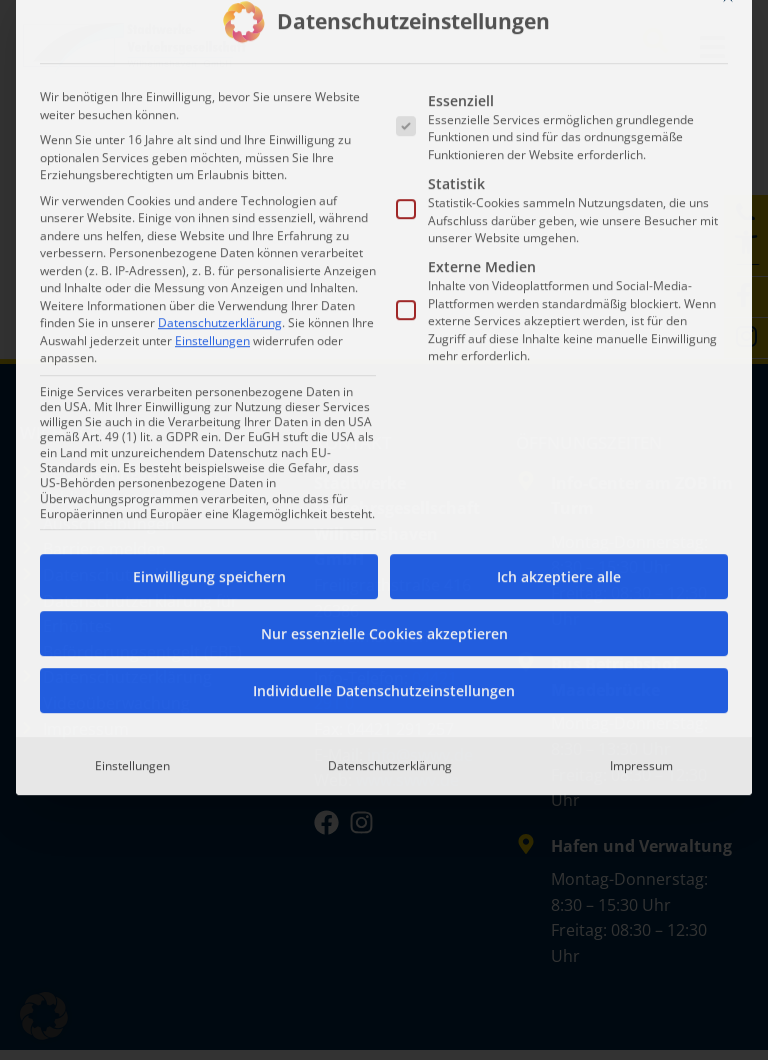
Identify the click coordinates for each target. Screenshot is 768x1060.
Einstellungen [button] (212, 58)
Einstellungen (132, 483)
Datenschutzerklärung (220, 40)
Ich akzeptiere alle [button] (559, 294)
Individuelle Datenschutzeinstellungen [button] (384, 408)
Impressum (641, 483)
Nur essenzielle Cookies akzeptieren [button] (384, 351)
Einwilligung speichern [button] (209, 294)
